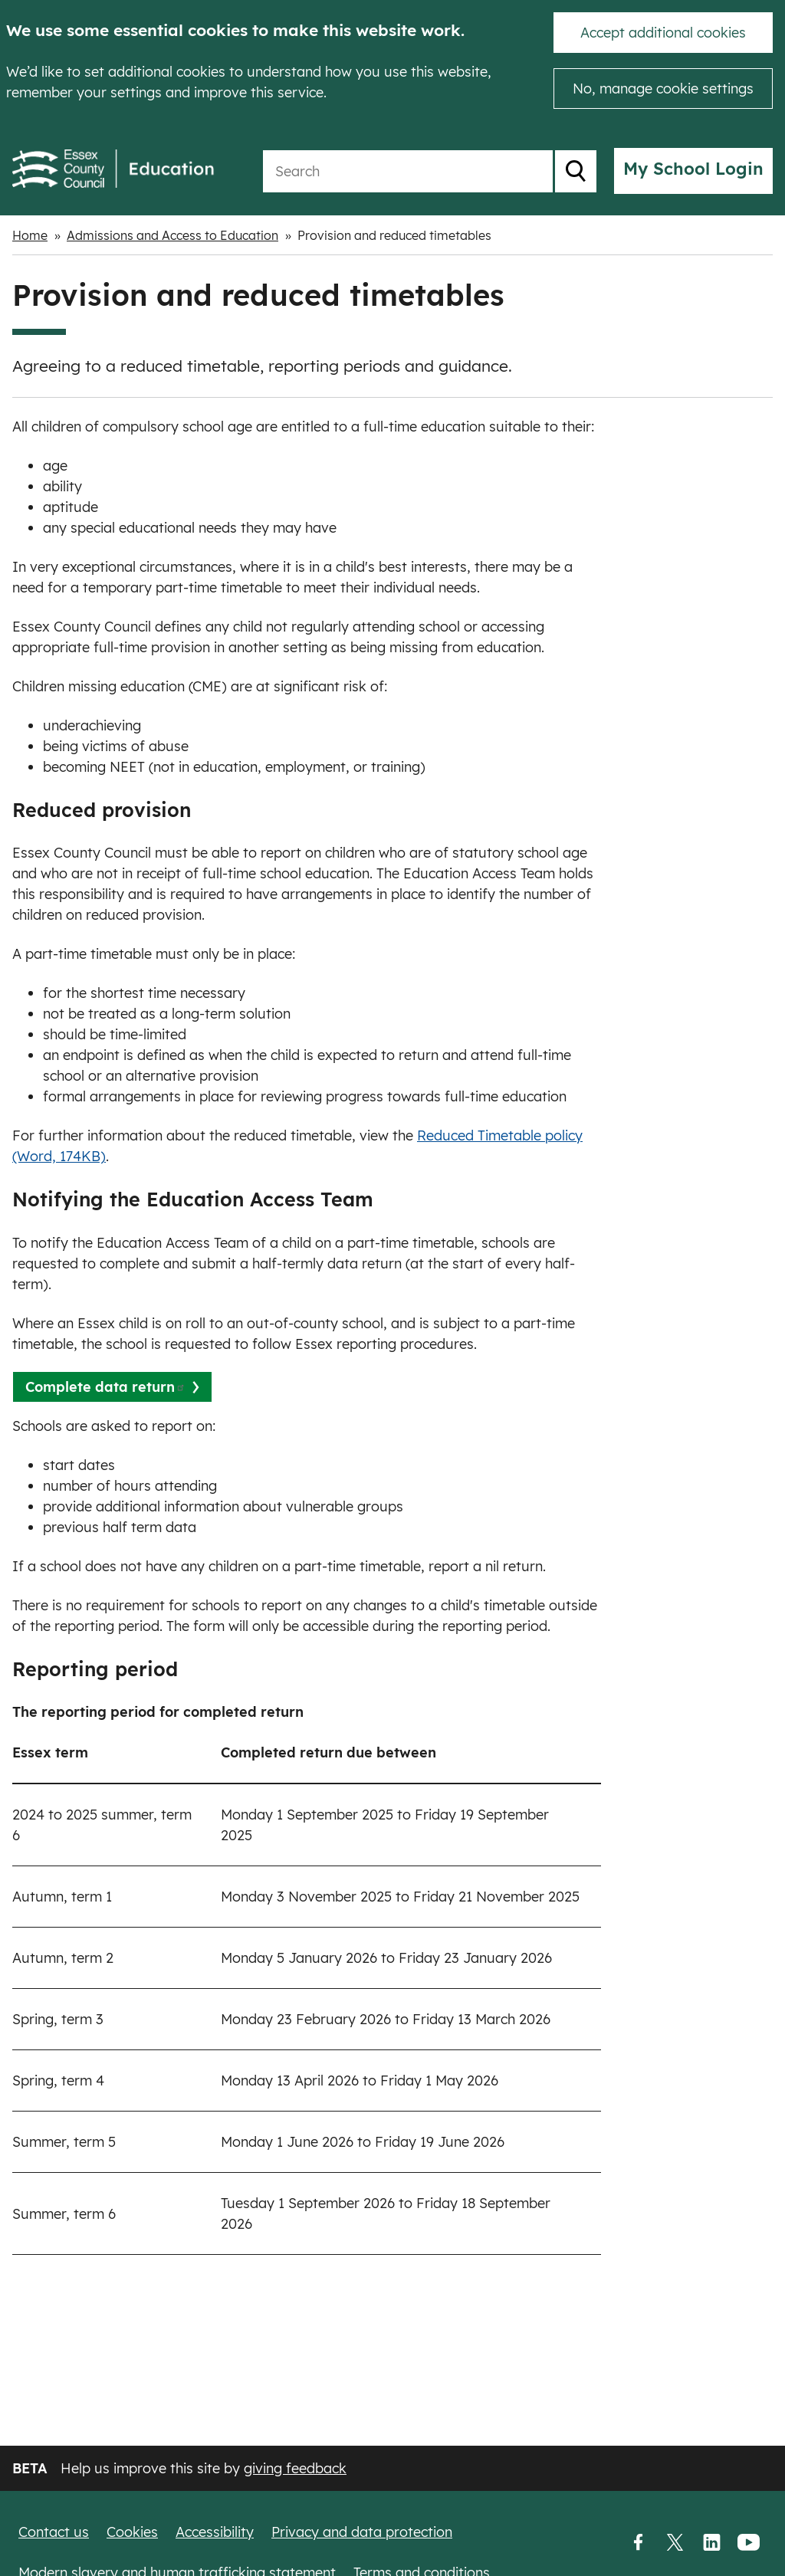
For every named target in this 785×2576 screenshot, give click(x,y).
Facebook (637, 2543)
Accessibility (215, 2532)
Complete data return (105, 1387)
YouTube (748, 2543)
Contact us (53, 2532)
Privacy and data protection (361, 2532)
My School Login (693, 168)
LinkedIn (711, 2543)
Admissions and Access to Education (172, 235)
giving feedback (295, 2468)
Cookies (132, 2532)
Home (30, 235)
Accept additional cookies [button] (663, 32)
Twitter (674, 2543)
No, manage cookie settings (663, 88)
